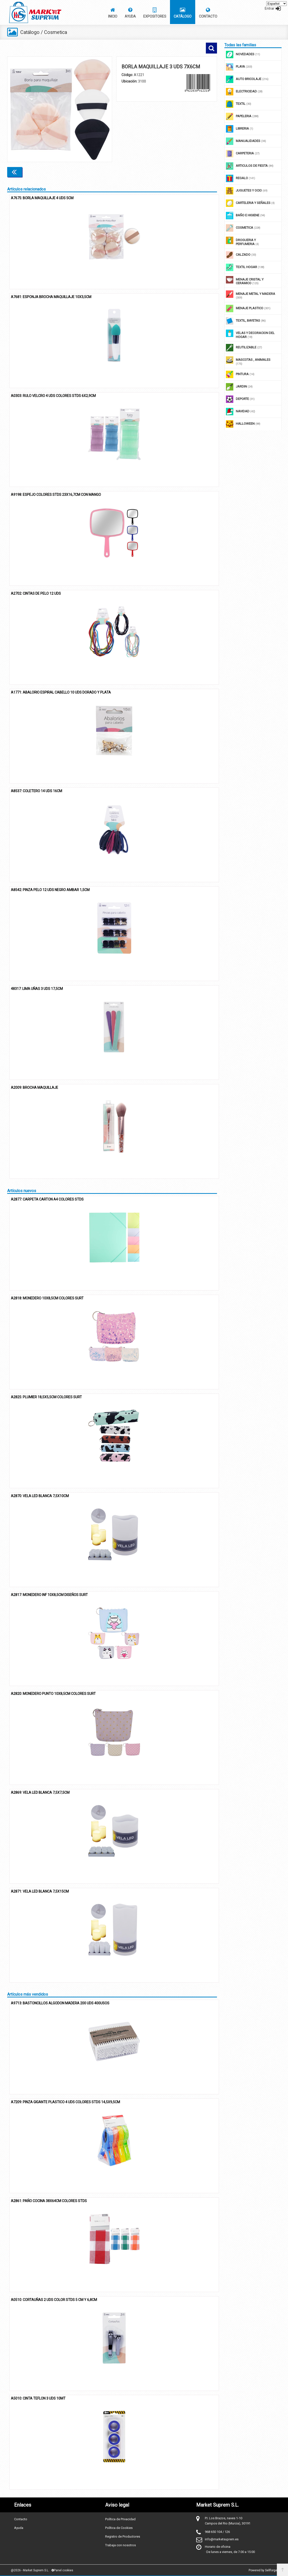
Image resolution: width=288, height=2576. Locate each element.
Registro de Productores (122, 2536)
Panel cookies (62, 2570)
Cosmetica (56, 32)
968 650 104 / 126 (217, 2532)
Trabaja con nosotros (120, 2545)
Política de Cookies (119, 2528)
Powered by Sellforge (263, 2570)
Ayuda (18, 2528)
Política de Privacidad (120, 2519)
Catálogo (30, 32)
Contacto (20, 2519)
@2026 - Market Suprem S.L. (30, 2570)
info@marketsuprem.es (222, 2539)
